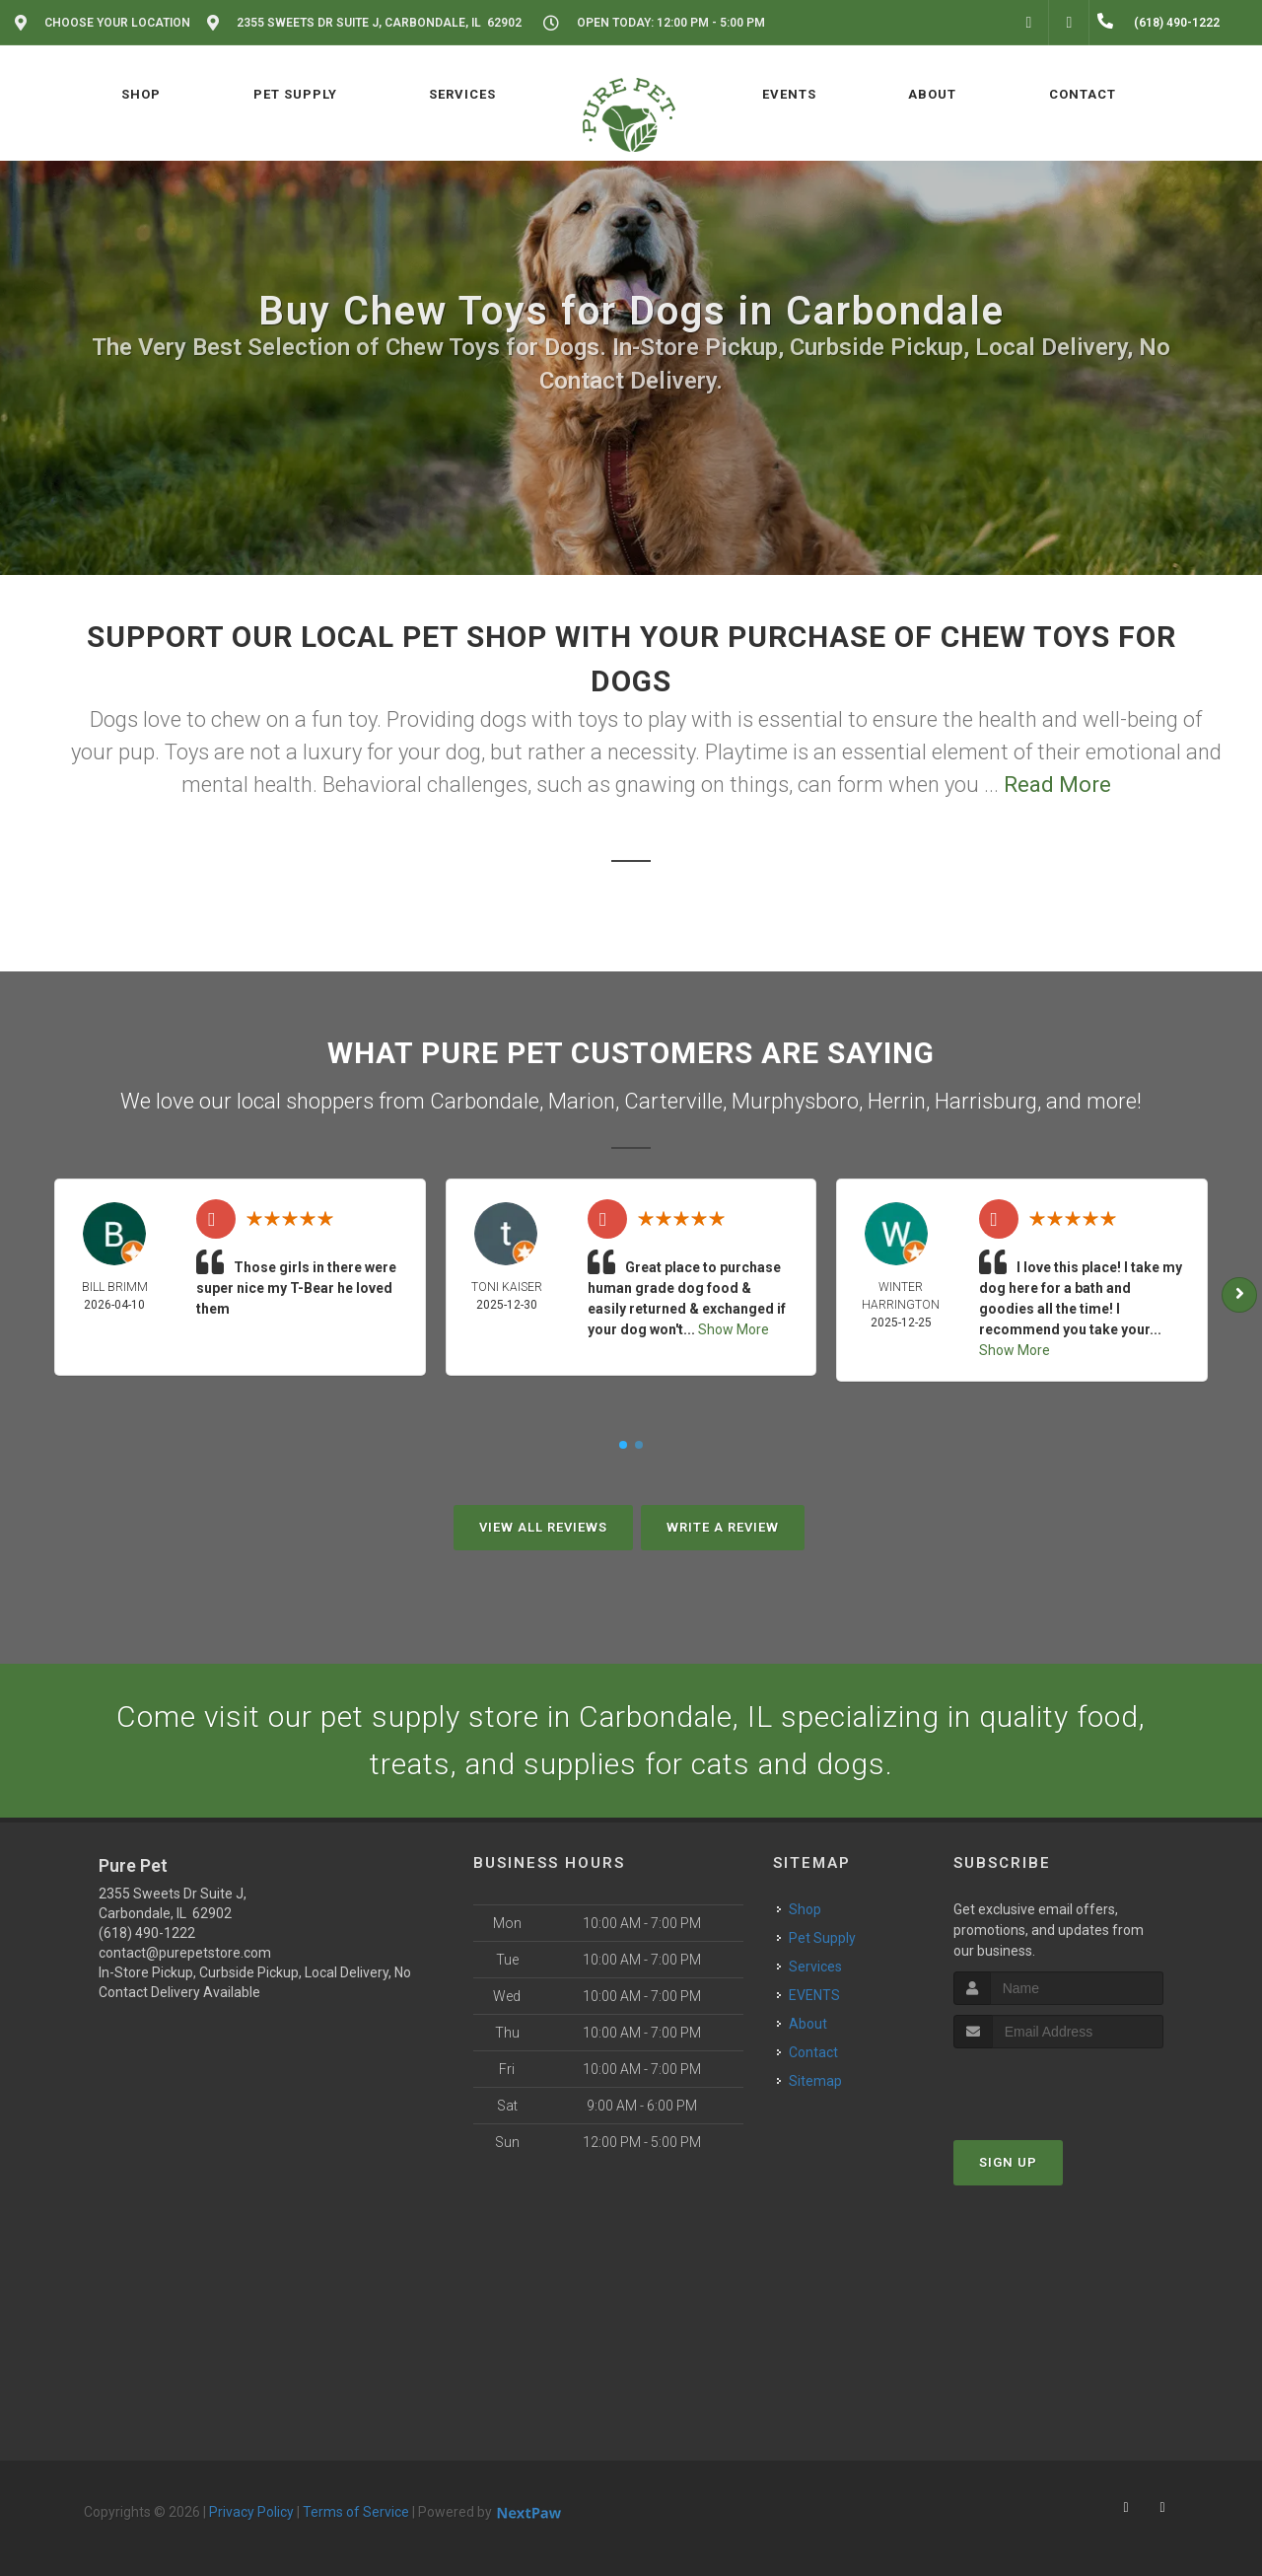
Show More (733, 1329)
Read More (1057, 784)
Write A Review (722, 1527)
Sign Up (1008, 2162)
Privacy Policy (251, 2512)
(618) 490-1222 (147, 1933)
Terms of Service (356, 2512)
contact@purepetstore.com (185, 1953)
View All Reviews (543, 1527)
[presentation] (1058, 2085)
